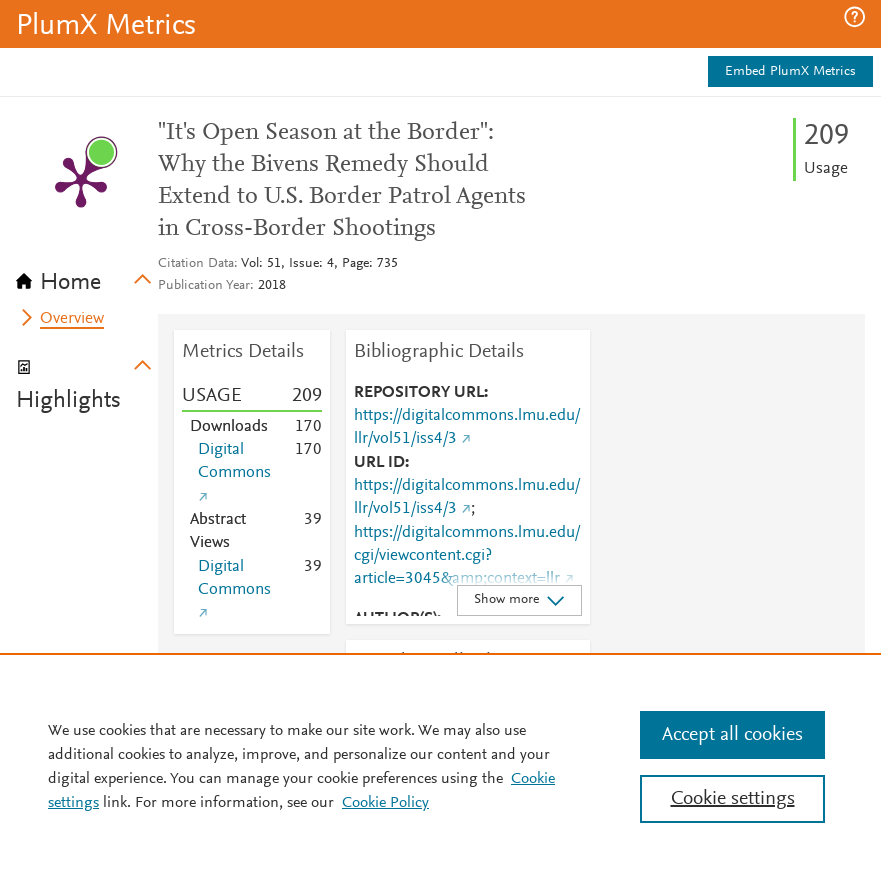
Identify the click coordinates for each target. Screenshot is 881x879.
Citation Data (196, 264)
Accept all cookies (732, 735)
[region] (440, 766)
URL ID (379, 463)
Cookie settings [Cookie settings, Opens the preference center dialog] (733, 799)
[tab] (87, 276)
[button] (854, 17)
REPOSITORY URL (419, 393)
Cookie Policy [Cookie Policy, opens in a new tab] (385, 803)
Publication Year (204, 286)
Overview (72, 319)
